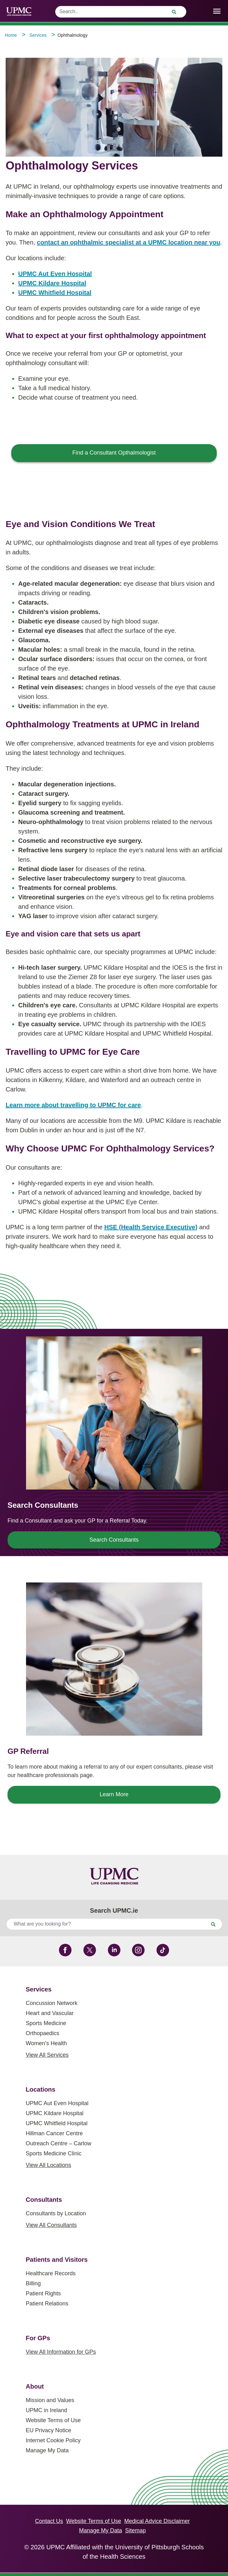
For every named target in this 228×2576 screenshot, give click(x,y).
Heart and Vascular (50, 2013)
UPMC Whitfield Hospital (54, 292)
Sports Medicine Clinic (54, 2153)
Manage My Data (47, 2450)
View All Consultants (51, 2225)
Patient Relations (47, 2303)
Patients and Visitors (56, 2259)
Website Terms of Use (53, 2420)
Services (38, 1989)
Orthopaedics (42, 2033)
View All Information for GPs (61, 2352)
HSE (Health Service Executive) (151, 1227)
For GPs (38, 2338)
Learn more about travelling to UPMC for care (73, 1105)
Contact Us (49, 2521)
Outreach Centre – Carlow (58, 2143)
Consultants (44, 2199)
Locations (40, 2089)
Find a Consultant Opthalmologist (114, 453)
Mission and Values (50, 2400)
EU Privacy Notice (48, 2430)
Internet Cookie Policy (53, 2440)
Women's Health (46, 2043)
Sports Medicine (46, 2023)
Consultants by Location (56, 2213)
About (35, 2386)
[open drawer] (217, 11)
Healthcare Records (51, 2273)
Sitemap (135, 2530)
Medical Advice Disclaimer (157, 2521)
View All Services (47, 2055)
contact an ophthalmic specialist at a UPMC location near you (128, 242)
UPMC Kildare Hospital (52, 283)
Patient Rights (43, 2293)
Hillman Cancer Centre (54, 2133)
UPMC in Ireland (46, 2410)
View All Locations (48, 2165)
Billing (33, 2283)
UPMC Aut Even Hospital (55, 273)
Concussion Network (51, 2003)
